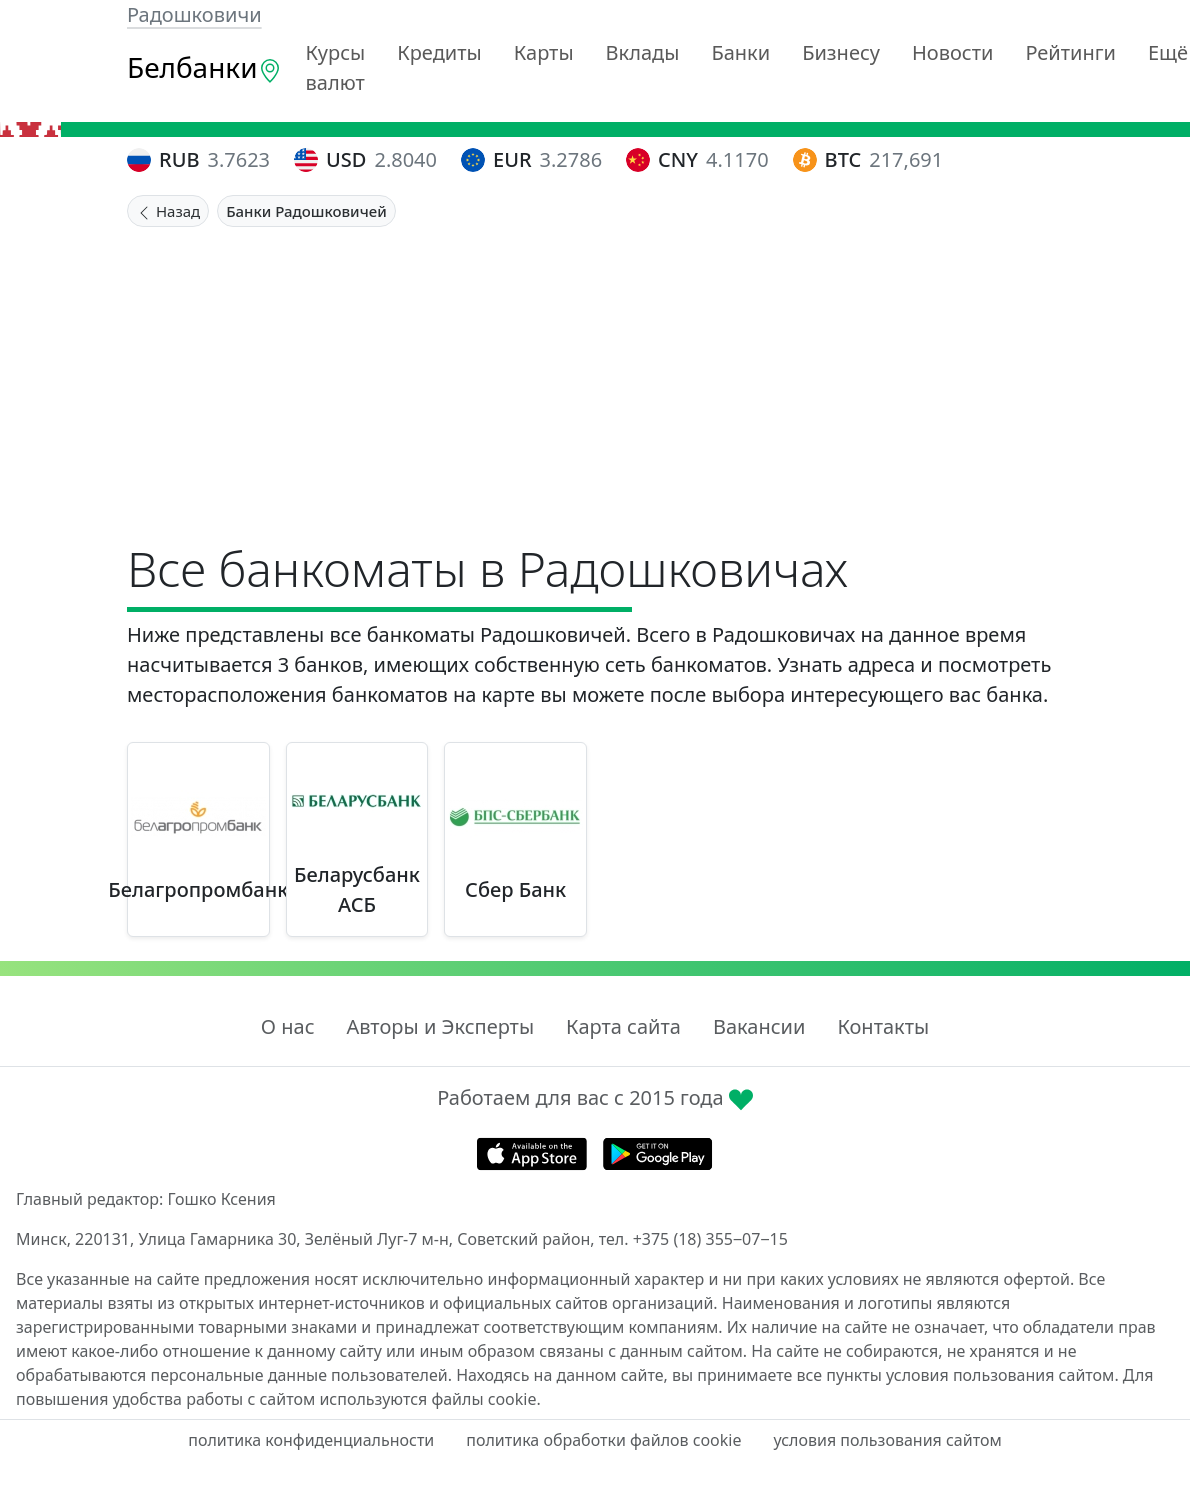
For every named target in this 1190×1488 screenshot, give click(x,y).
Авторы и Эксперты (441, 1026)
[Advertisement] (595, 377)
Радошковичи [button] (194, 14)
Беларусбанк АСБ (357, 889)
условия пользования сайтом (887, 1440)
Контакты (883, 1026)
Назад (168, 211)
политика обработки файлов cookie (603, 1440)
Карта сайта (623, 1026)
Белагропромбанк (198, 889)
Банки (740, 52)
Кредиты (439, 52)
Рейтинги (1070, 52)
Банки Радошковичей (306, 211)
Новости (952, 52)
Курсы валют (336, 67)
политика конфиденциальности (311, 1440)
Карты (544, 52)
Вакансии (759, 1026)
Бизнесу (841, 52)
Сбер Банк (515, 889)
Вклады (643, 52)
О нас (288, 1026)
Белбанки (204, 67)
